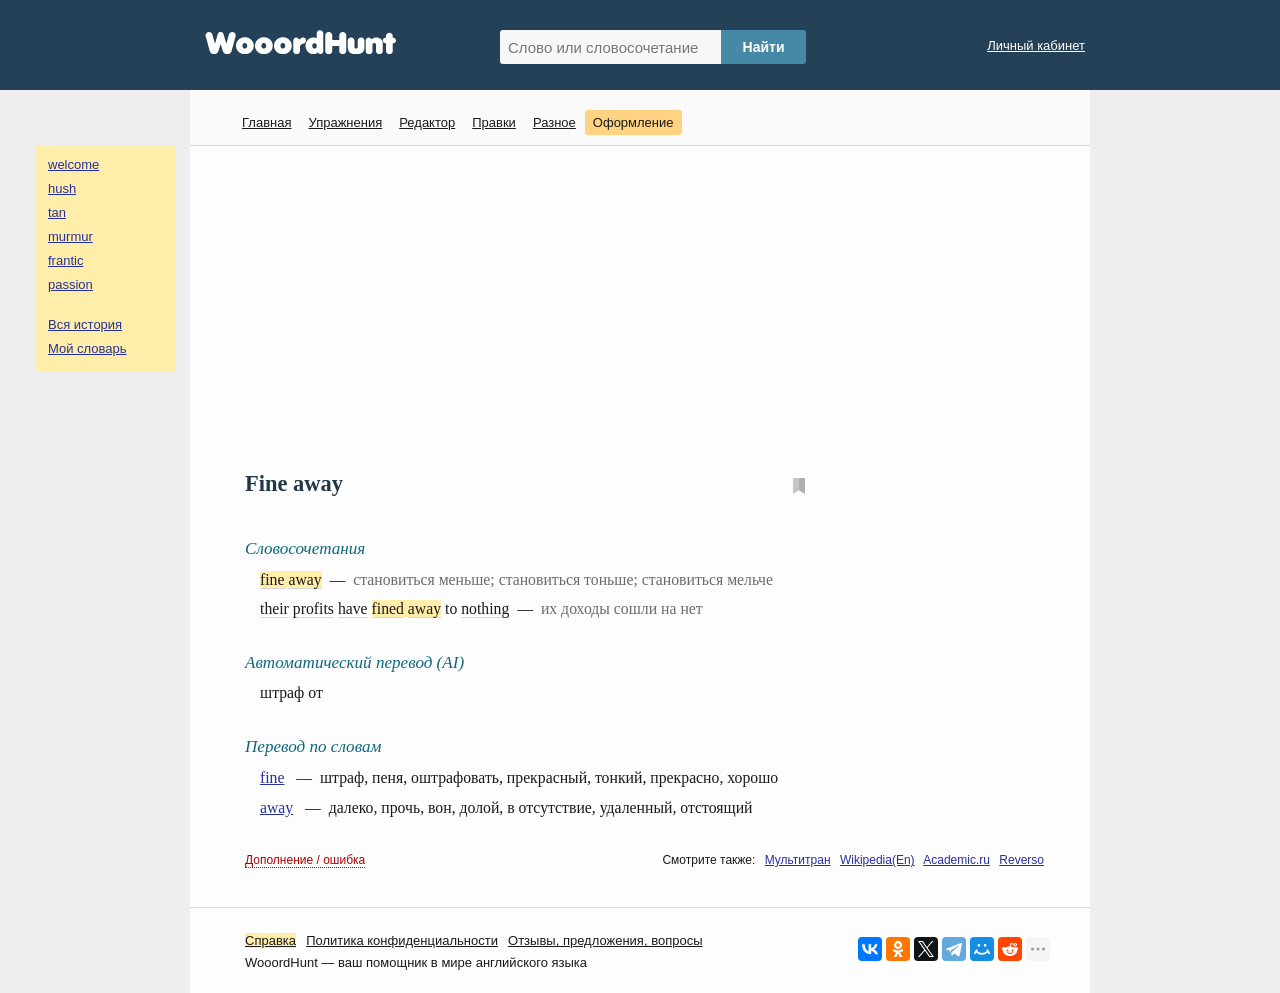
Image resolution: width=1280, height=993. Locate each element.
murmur (70, 236)
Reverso (1021, 860)
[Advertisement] (647, 306)
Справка (270, 940)
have (353, 608)
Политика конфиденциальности (402, 940)
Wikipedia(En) (877, 860)
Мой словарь (87, 348)
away (304, 579)
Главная (266, 122)
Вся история (85, 324)
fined (388, 608)
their (274, 608)
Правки (494, 122)
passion (70, 284)
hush (62, 188)
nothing (485, 608)
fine (272, 579)
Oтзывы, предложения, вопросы (605, 940)
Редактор (427, 122)
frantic (65, 260)
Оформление (633, 122)
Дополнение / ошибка (305, 860)
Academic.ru (956, 860)
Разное (554, 122)
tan (57, 212)
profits (313, 608)
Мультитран (798, 860)
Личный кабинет (1036, 45)
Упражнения (345, 122)
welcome (73, 164)
